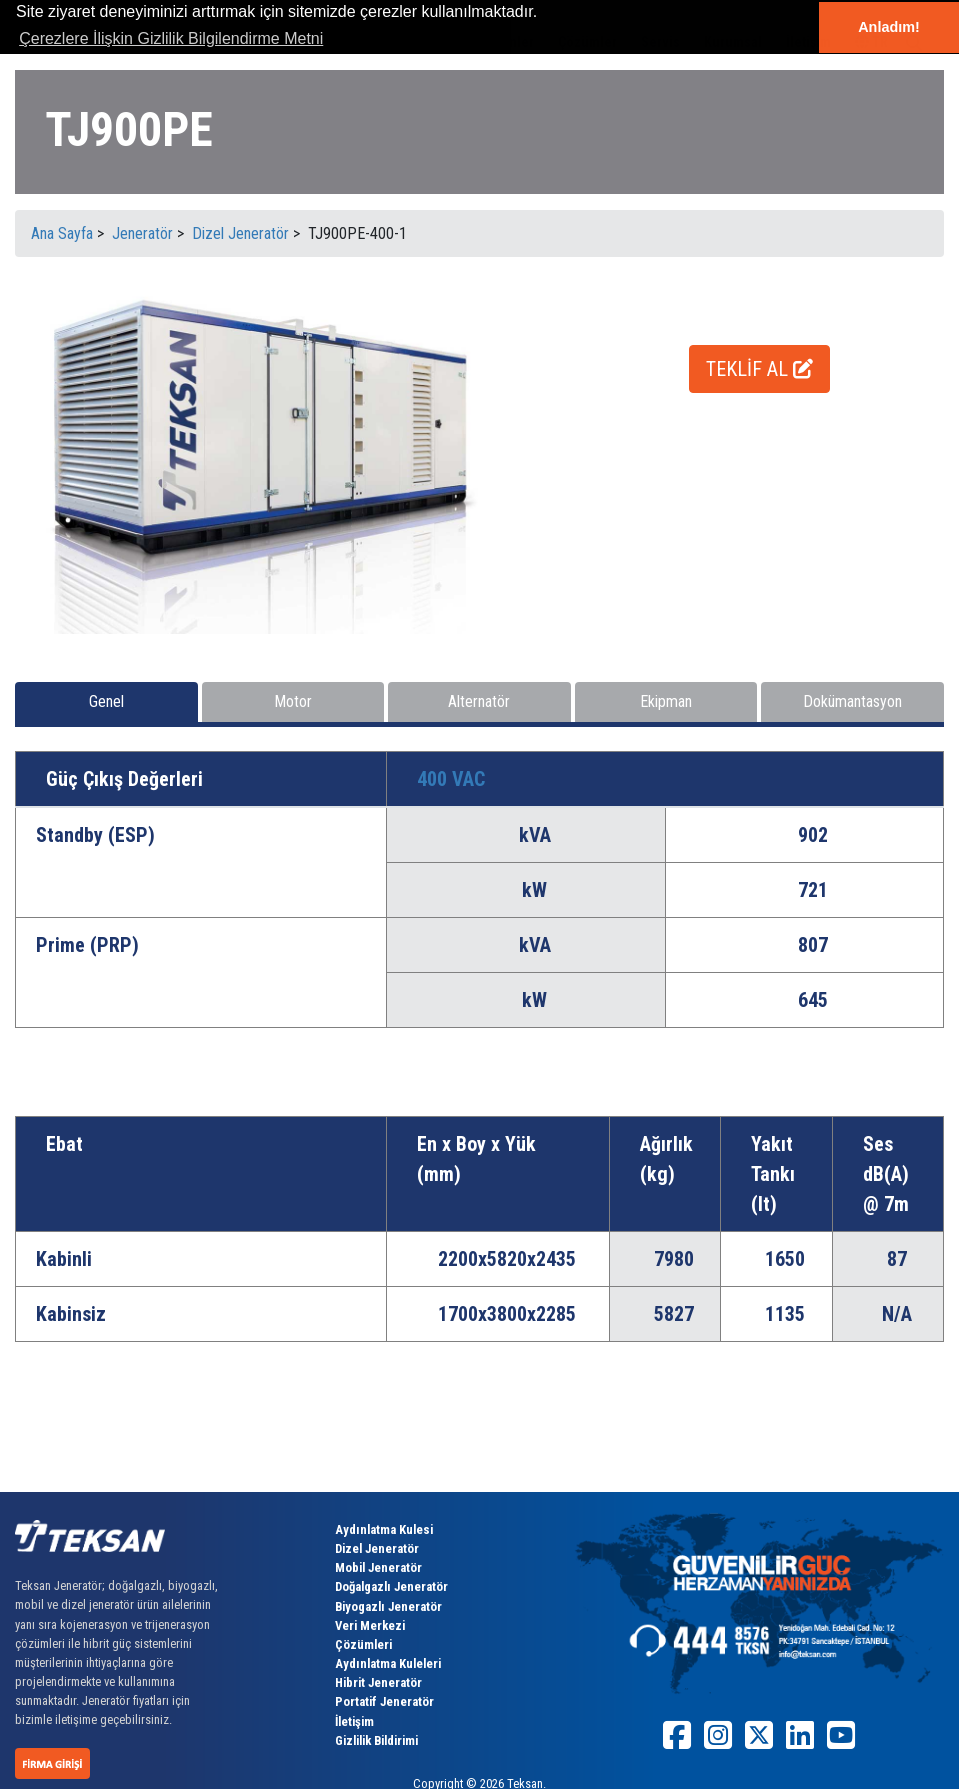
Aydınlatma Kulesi (384, 1529)
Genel (106, 701)
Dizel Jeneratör (377, 1548)
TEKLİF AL (759, 369)
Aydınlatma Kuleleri (388, 1663)
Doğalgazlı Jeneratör (391, 1586)
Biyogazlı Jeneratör (388, 1606)
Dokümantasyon (852, 701)
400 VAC (451, 779)
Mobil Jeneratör (378, 1567)
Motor (293, 701)
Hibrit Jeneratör (378, 1682)
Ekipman (666, 701)
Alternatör (479, 701)
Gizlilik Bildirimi (376, 1740)
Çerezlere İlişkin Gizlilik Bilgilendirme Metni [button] (171, 38)
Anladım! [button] (889, 27)
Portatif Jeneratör (384, 1701)
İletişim (354, 1721)
